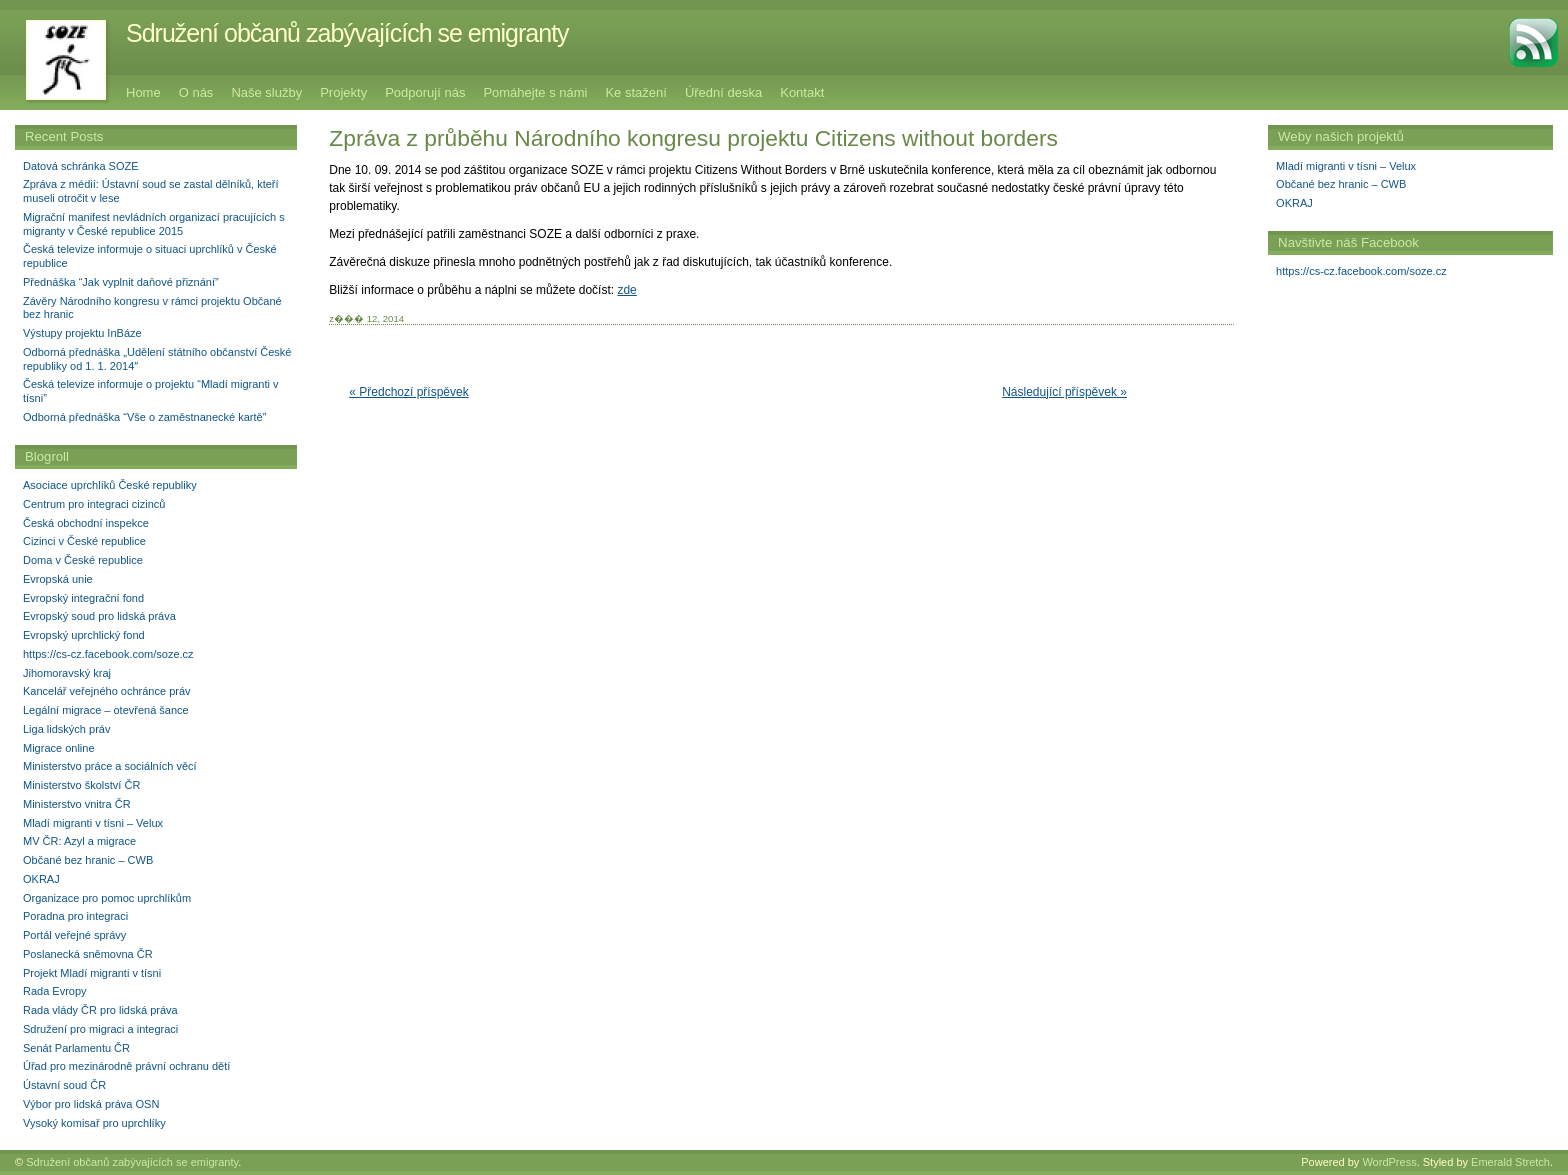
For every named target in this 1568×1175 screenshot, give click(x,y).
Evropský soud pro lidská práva (99, 616)
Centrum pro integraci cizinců (94, 504)
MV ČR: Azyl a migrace (79, 841)
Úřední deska (723, 92)
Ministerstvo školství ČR (81, 785)
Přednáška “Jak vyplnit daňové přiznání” (121, 282)
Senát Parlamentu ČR (76, 1048)
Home (143, 92)
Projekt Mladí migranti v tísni (92, 973)
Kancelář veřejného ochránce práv (107, 691)
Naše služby (266, 92)
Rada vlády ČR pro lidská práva (100, 1010)
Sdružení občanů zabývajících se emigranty (347, 33)
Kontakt (802, 92)
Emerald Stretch (1510, 1162)
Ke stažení (635, 92)
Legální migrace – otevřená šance (106, 710)
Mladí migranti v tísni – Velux (1346, 166)
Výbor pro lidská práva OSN (91, 1104)
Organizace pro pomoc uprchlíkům (107, 898)
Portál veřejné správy (74, 935)
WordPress (1389, 1162)
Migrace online (59, 748)
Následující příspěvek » (1064, 392)
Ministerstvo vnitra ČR (77, 804)
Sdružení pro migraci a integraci (100, 1029)
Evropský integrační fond (83, 598)
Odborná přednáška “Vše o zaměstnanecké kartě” (144, 417)
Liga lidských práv (66, 729)
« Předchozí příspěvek (408, 392)
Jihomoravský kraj (67, 673)
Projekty (343, 92)
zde (626, 290)
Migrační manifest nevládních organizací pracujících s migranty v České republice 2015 (154, 224)
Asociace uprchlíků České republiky (110, 485)
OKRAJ (1294, 203)
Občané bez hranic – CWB (1341, 184)
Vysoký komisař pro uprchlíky (94, 1123)
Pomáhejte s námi (535, 92)
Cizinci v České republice (84, 541)
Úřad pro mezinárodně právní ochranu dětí (126, 1066)
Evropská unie (58, 579)
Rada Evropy (55, 991)
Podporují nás (425, 92)
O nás (196, 92)
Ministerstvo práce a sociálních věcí (110, 766)
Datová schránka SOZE (81, 166)
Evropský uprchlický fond (84, 635)
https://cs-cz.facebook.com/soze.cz (1361, 271)
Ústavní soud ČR (64, 1085)
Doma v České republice (83, 560)
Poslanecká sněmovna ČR (88, 954)
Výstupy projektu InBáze (82, 333)
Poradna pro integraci (75, 916)
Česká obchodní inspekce (86, 523)
